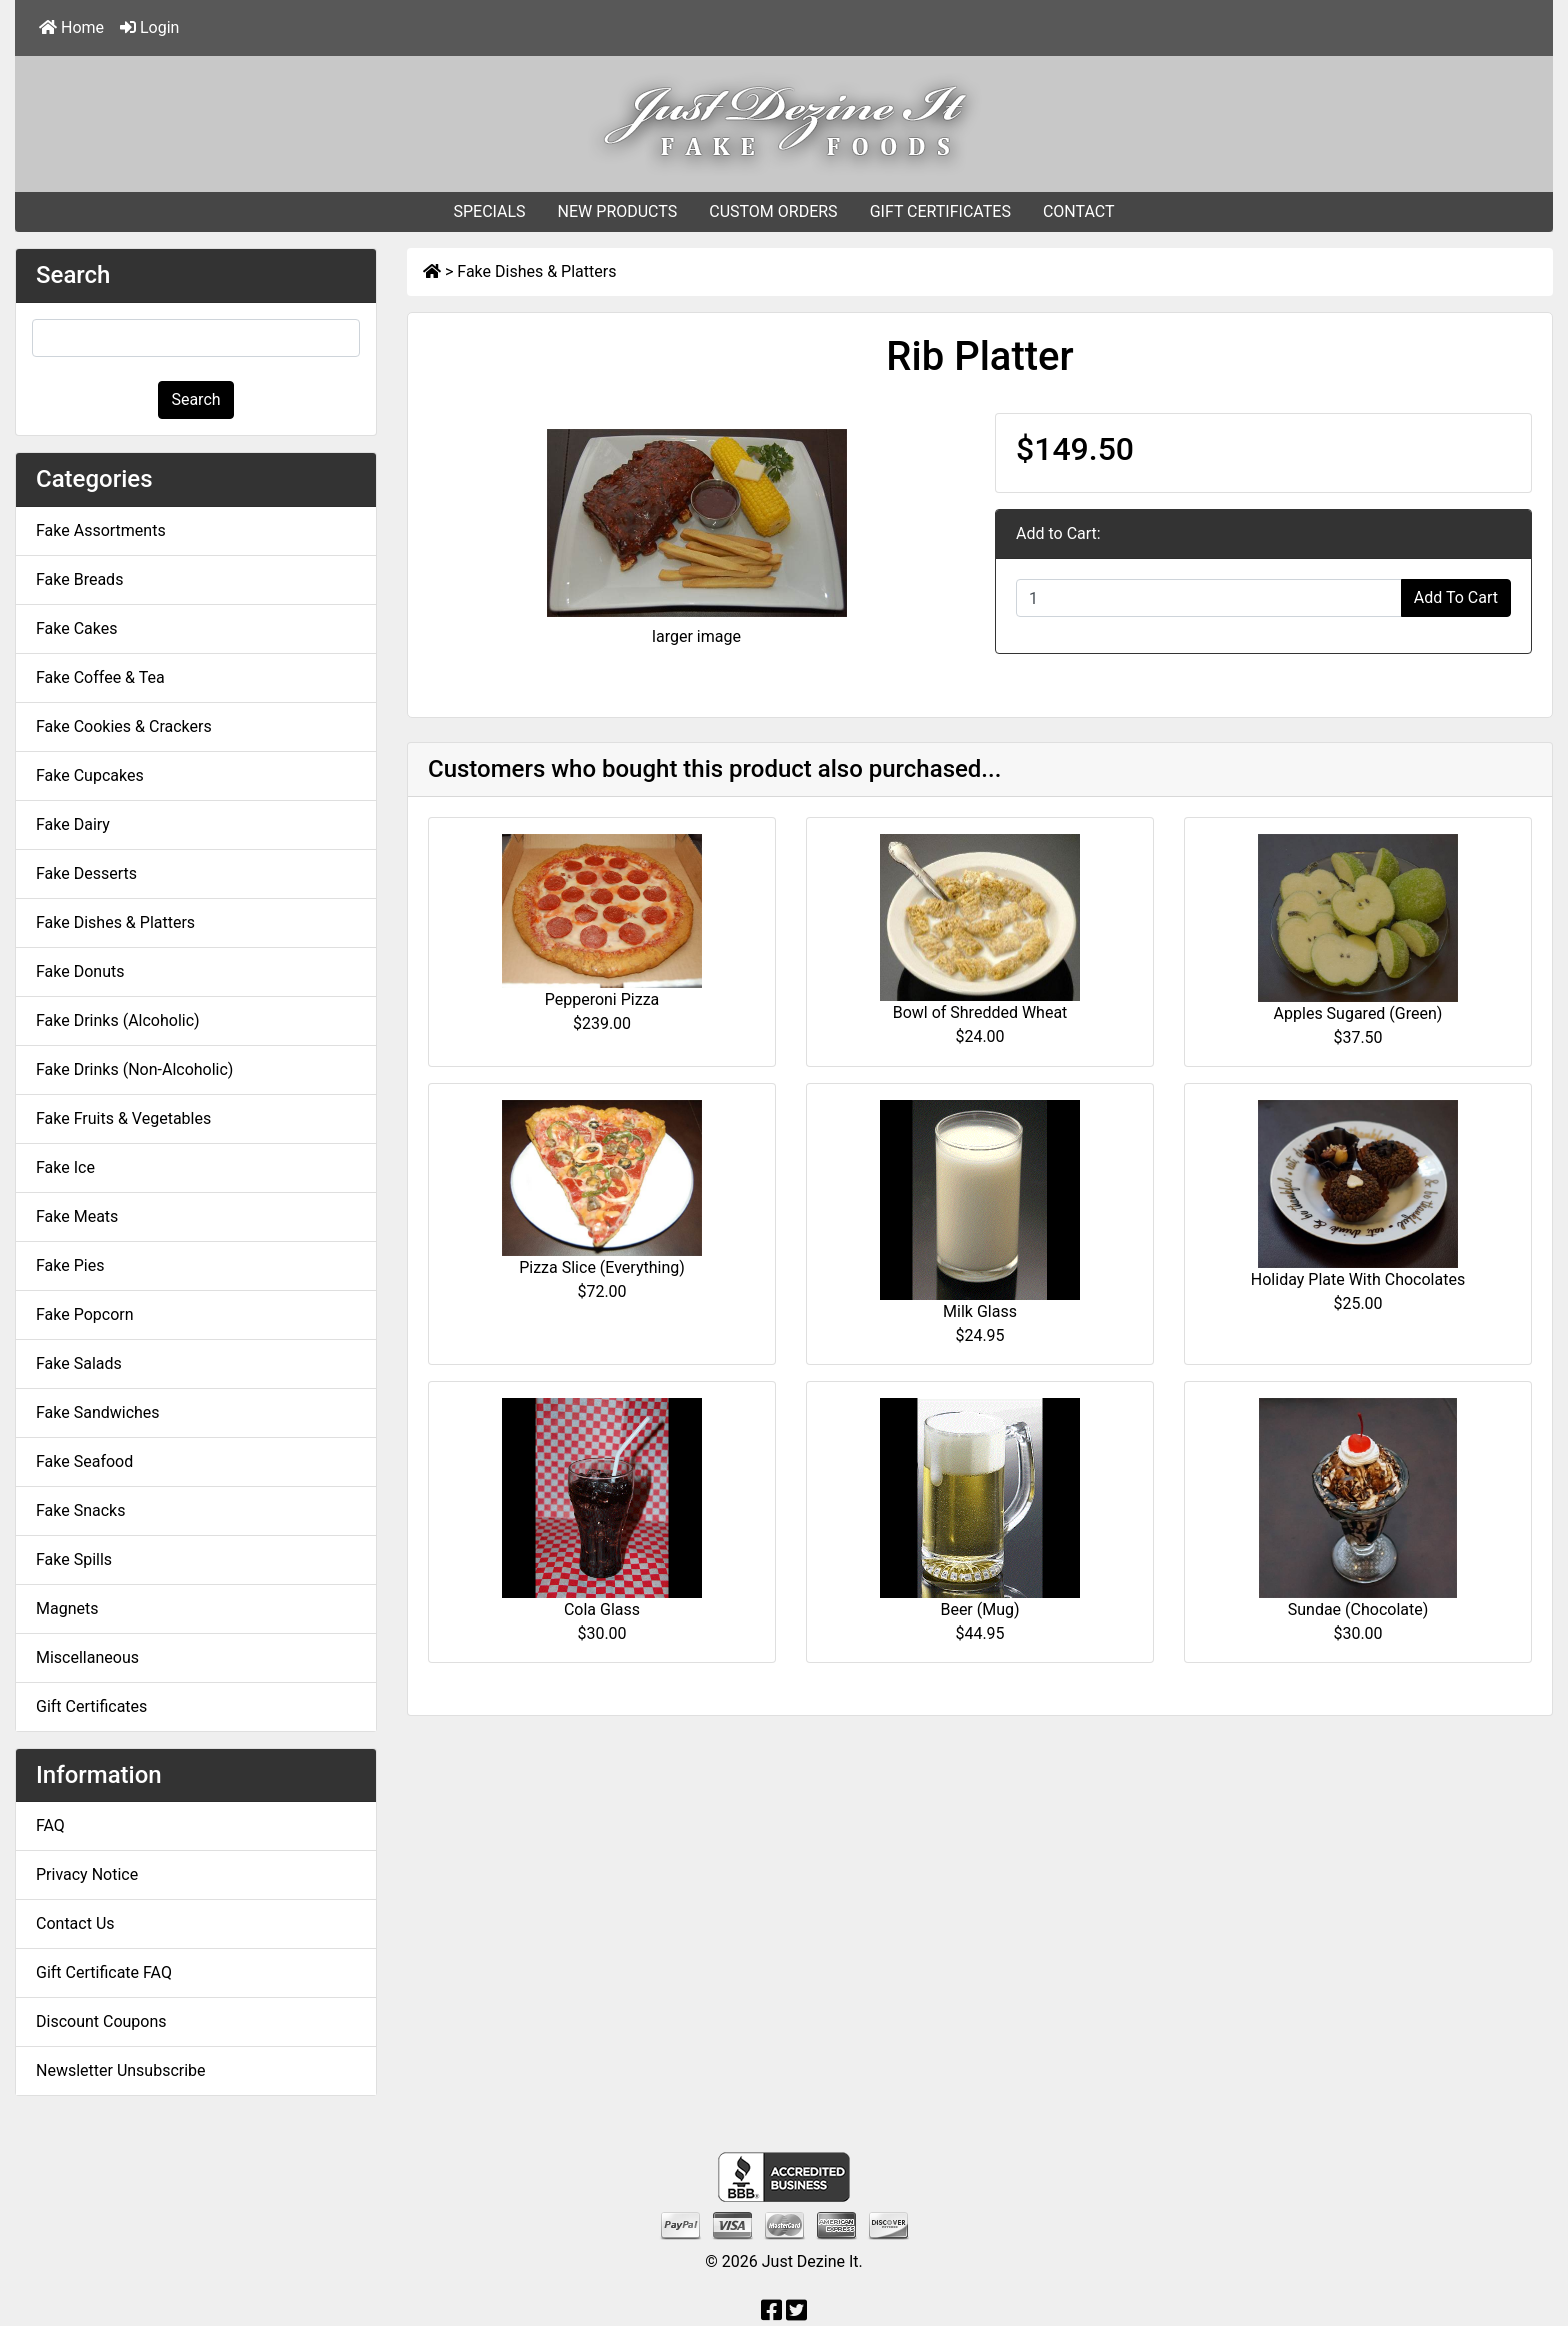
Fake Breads (79, 579)
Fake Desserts (86, 873)
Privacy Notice (87, 1874)
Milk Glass (980, 1311)
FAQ (50, 1825)
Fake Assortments (101, 530)
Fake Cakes (77, 628)
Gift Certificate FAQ (104, 1972)
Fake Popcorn (85, 1314)
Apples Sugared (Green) (1358, 1013)
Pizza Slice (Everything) (602, 1267)
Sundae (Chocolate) (1358, 1609)
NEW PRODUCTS (618, 211)
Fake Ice (65, 1167)
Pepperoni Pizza (602, 999)
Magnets (67, 1608)
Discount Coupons (101, 2021)
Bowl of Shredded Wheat (980, 1012)
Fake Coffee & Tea (100, 677)
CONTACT (1079, 211)
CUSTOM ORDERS (773, 211)
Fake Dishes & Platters (536, 271)
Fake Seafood (84, 1461)
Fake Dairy (73, 824)
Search (195, 399)
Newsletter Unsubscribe (121, 2070)
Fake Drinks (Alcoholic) (118, 1020)
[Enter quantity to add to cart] (1209, 598)
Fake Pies (70, 1265)
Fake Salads (79, 1363)
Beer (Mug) (979, 1609)
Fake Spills (74, 1559)
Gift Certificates (91, 1706)
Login (149, 27)
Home (71, 27)
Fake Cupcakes (90, 775)
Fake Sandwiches (98, 1412)
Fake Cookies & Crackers (124, 726)
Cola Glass (602, 1609)
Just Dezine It (810, 2261)
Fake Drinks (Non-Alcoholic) (134, 1069)
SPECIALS (489, 211)
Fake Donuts (80, 971)
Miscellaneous (87, 1657)
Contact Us (75, 1923)
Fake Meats (77, 1216)
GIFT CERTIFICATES (940, 211)
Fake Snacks (80, 1510)
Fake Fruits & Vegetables (123, 1118)
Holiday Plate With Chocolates (1358, 1279)
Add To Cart (1456, 597)
